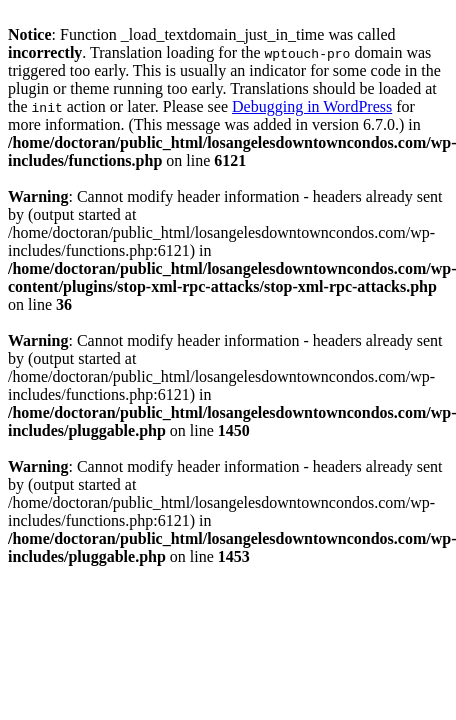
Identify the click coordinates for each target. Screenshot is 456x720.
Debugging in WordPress (312, 106)
